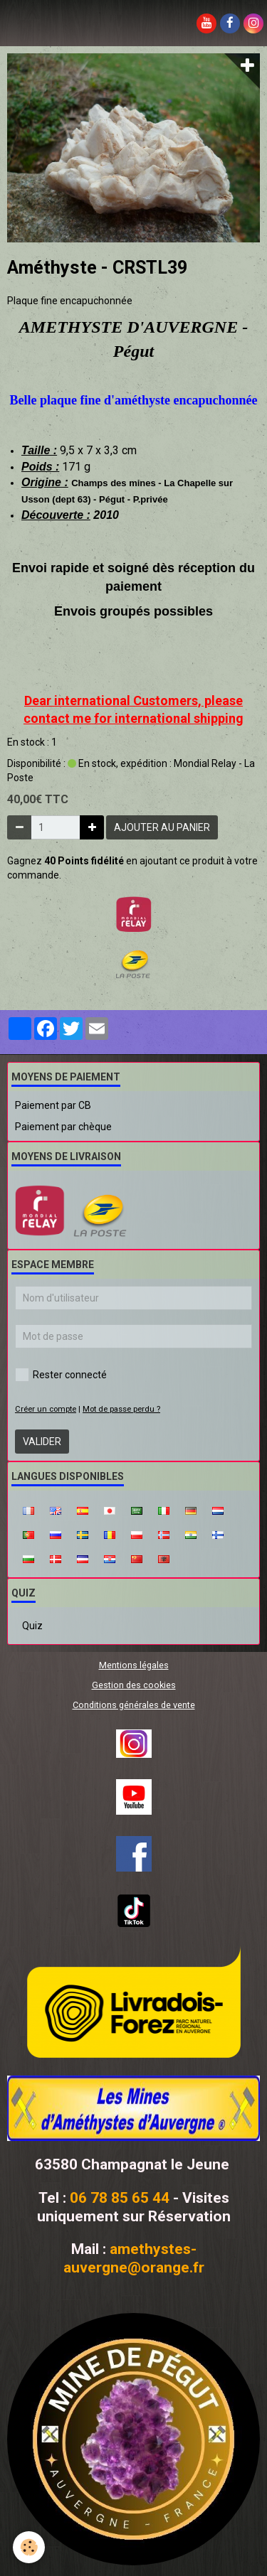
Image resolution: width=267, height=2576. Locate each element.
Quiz (32, 1625)
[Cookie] (29, 2547)
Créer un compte (45, 1409)
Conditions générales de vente (134, 1705)
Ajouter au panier (162, 827)
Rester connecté (61, 1375)
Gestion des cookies (134, 1685)
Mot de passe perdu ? (121, 1409)
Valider (42, 1441)
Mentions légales (134, 1665)
